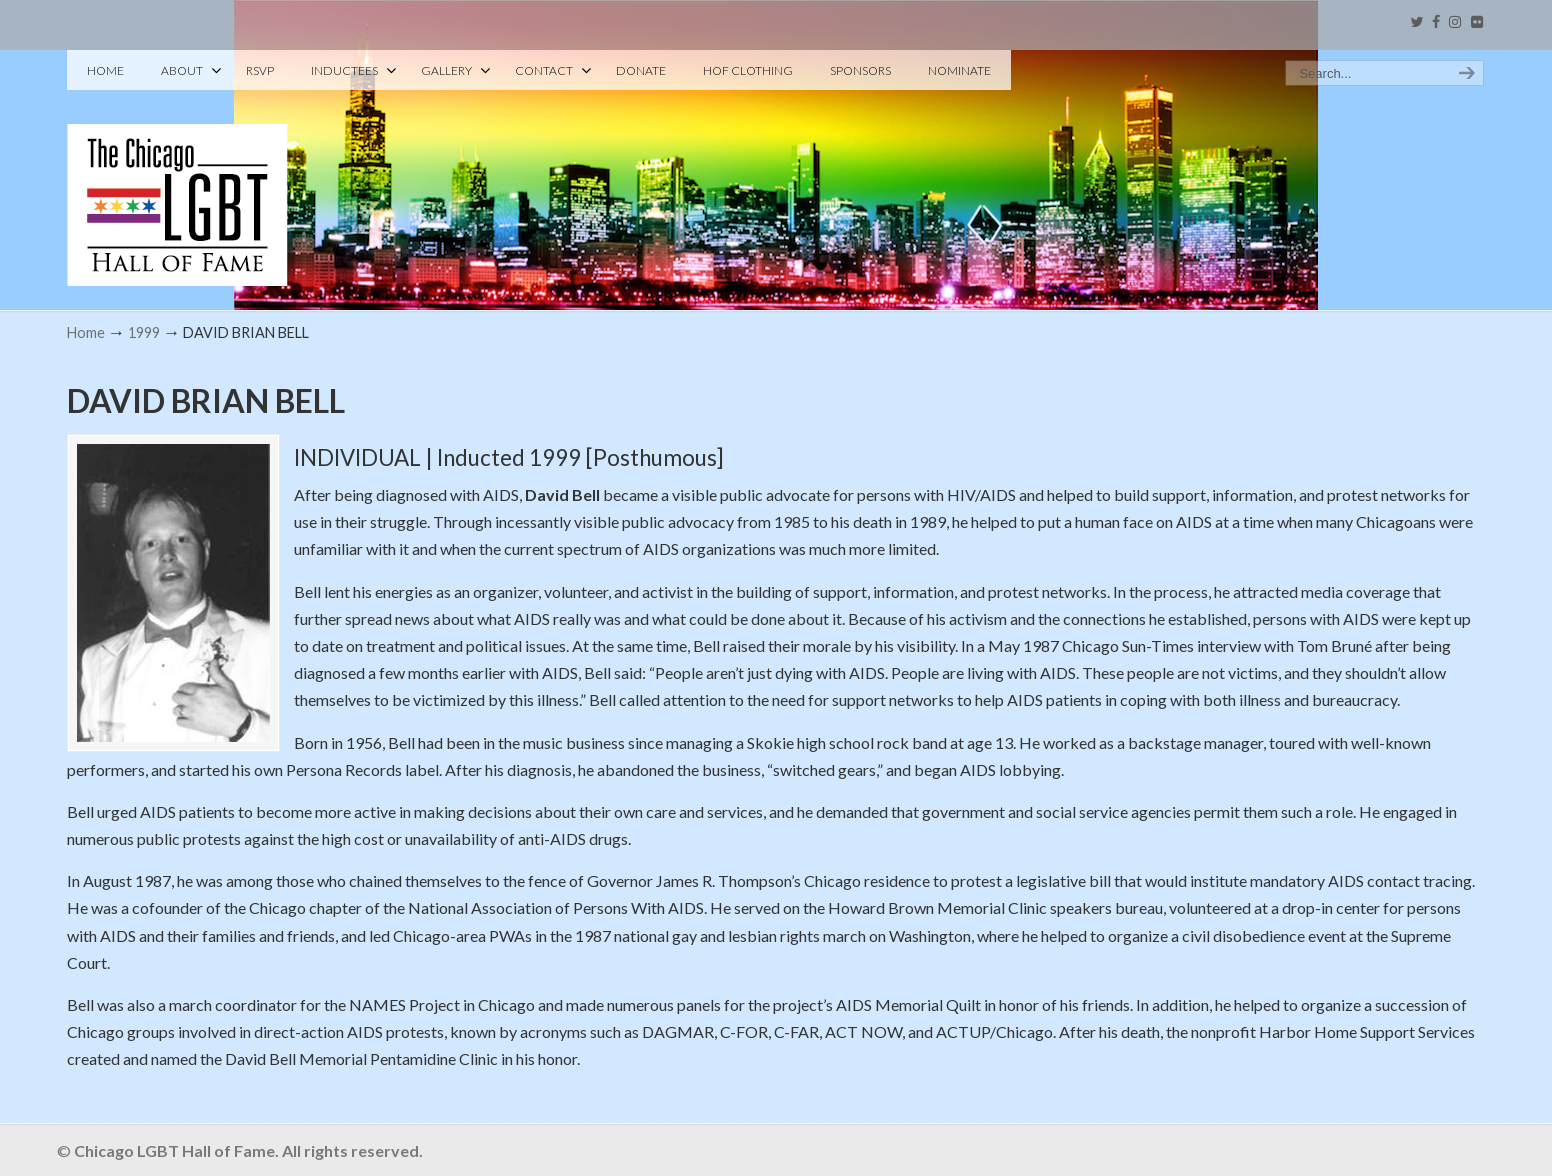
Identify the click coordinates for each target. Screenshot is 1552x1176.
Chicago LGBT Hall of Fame (177, 171)
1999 (144, 332)
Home (86, 332)
